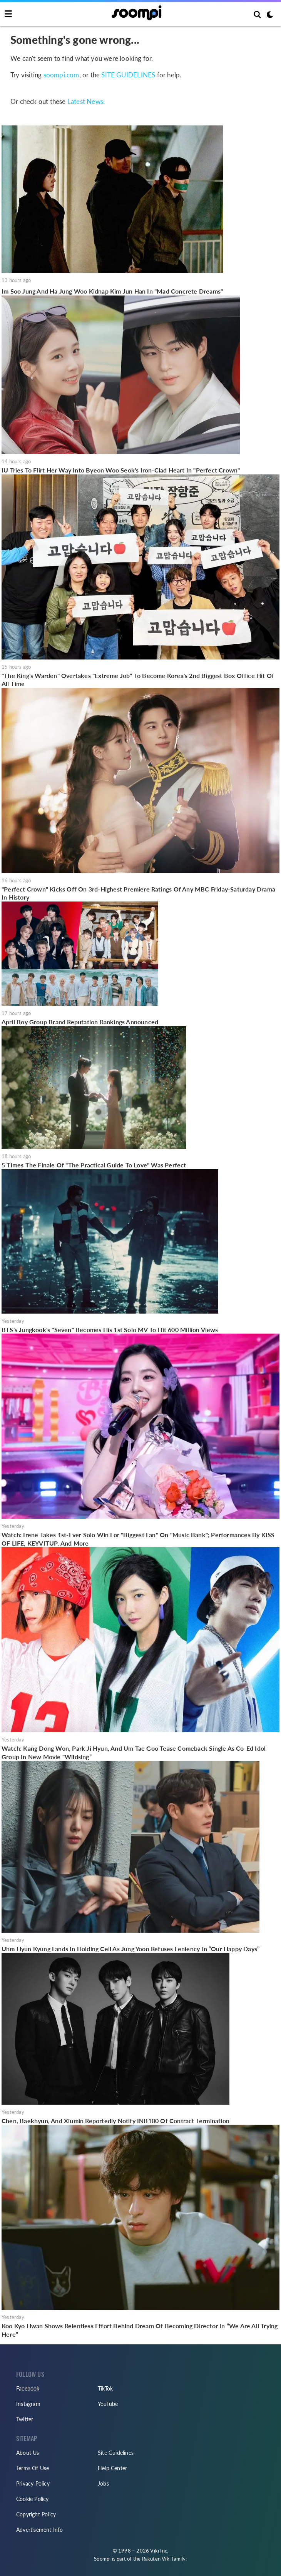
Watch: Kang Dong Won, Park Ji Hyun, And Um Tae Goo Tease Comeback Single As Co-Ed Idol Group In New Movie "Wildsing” (134, 1752)
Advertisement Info (39, 2529)
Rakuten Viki (156, 2559)
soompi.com (61, 75)
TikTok (105, 2388)
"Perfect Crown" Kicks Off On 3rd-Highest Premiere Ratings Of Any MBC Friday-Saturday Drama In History (138, 893)
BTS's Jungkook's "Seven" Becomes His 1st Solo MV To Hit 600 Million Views (110, 1329)
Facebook (28, 2388)
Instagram (28, 2404)
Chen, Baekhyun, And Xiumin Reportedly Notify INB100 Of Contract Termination (115, 2120)
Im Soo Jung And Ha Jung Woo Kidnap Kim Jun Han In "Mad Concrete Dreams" (112, 291)
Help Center (112, 2468)
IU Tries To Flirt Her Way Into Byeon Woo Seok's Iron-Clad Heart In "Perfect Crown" (121, 470)
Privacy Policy (33, 2483)
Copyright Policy (36, 2514)
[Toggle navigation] (8, 14)
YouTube (108, 2404)
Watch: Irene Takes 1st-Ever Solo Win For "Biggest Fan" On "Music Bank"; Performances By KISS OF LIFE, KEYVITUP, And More (138, 1539)
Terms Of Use (32, 2468)
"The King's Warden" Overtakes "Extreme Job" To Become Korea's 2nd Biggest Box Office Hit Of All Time (138, 680)
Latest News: (86, 101)
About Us (27, 2452)
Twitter (24, 2419)
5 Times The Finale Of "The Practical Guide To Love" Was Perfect (94, 1165)
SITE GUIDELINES (128, 75)
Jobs (103, 2483)
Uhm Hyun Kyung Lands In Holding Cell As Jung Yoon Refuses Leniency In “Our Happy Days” (130, 1948)
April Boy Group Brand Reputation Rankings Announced (80, 1021)
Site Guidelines (116, 2452)
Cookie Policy (32, 2499)
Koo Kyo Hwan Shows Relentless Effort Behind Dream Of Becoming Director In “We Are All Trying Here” (140, 2330)
